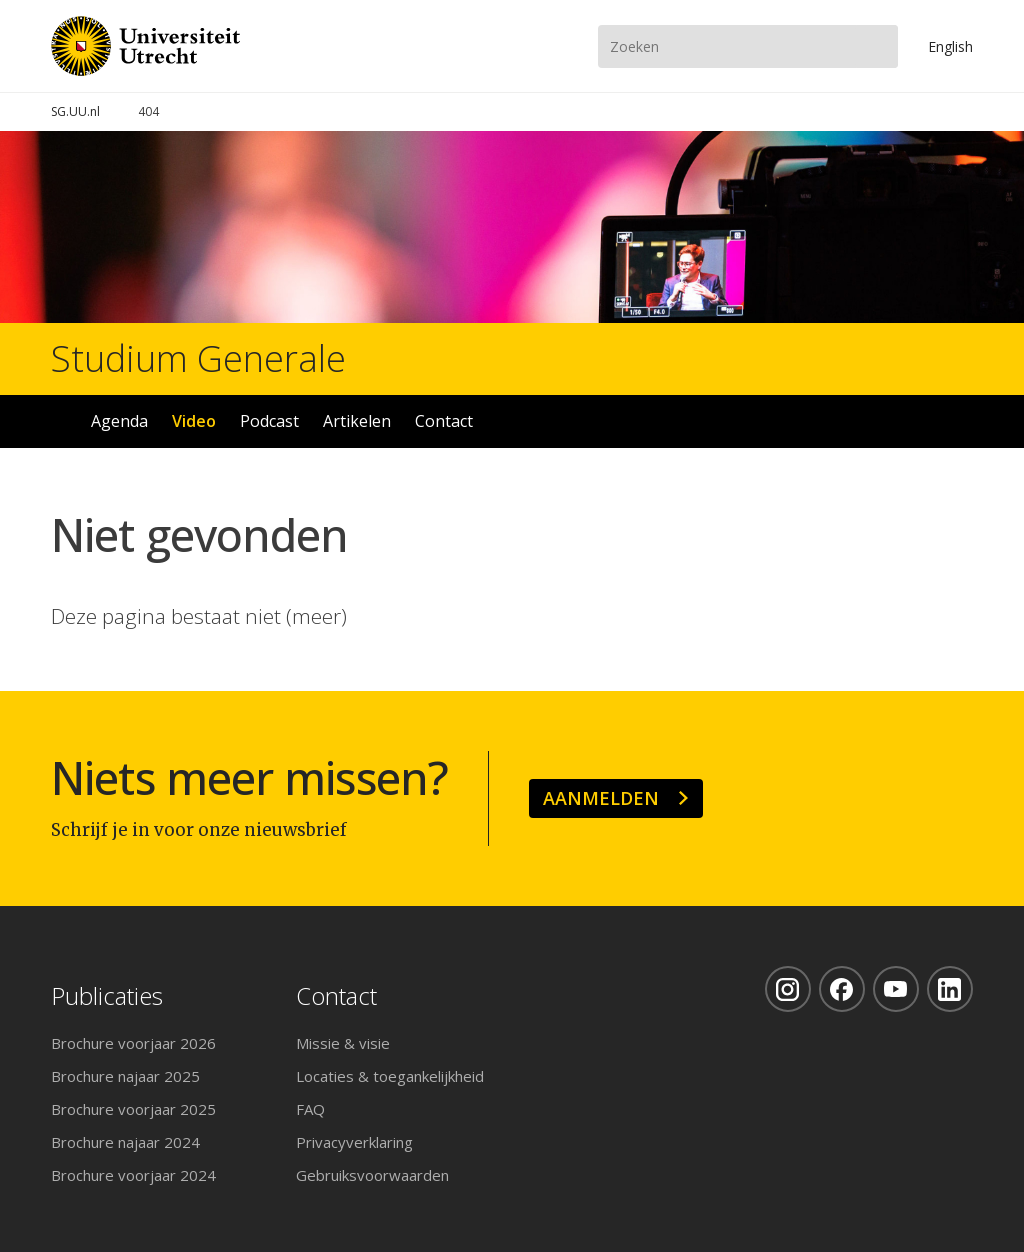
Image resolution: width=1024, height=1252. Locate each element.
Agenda (119, 421)
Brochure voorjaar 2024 (133, 1175)
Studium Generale (198, 359)
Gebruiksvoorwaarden (372, 1175)
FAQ (310, 1109)
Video (194, 421)
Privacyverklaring (354, 1142)
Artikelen (357, 421)
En (950, 46)
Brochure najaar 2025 (125, 1076)
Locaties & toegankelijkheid (390, 1076)
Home (60, 421)
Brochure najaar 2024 (125, 1142)
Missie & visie (343, 1043)
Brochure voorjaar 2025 (133, 1109)
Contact (444, 421)
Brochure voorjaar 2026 (133, 1043)
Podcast (269, 421)
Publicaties (107, 996)
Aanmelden (601, 798)
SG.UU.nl (75, 111)
